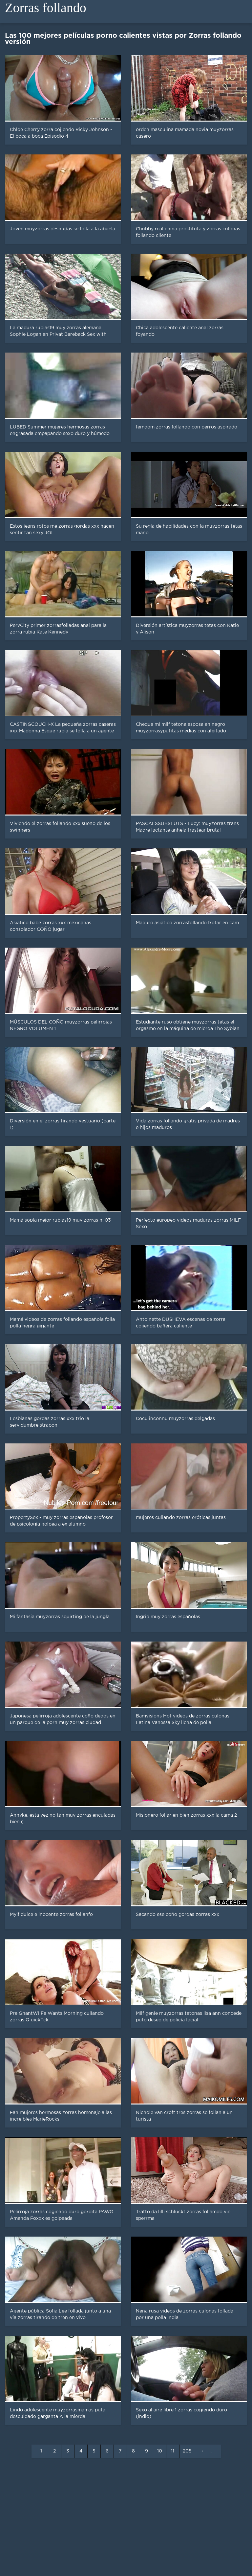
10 (159, 2451)
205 (187, 2451)
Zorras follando (45, 7)
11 (172, 2451)
